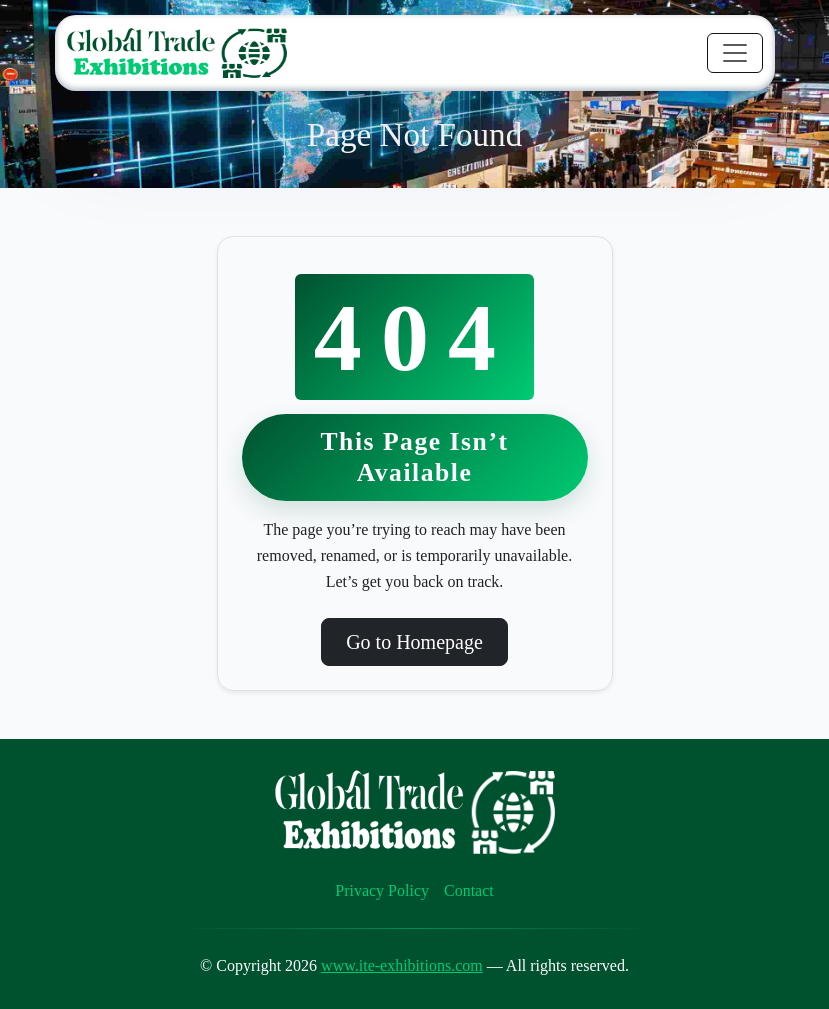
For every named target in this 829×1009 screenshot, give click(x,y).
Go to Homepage (414, 642)
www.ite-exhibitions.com (402, 965)
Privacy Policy (382, 890)
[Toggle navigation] (735, 53)
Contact (469, 890)
